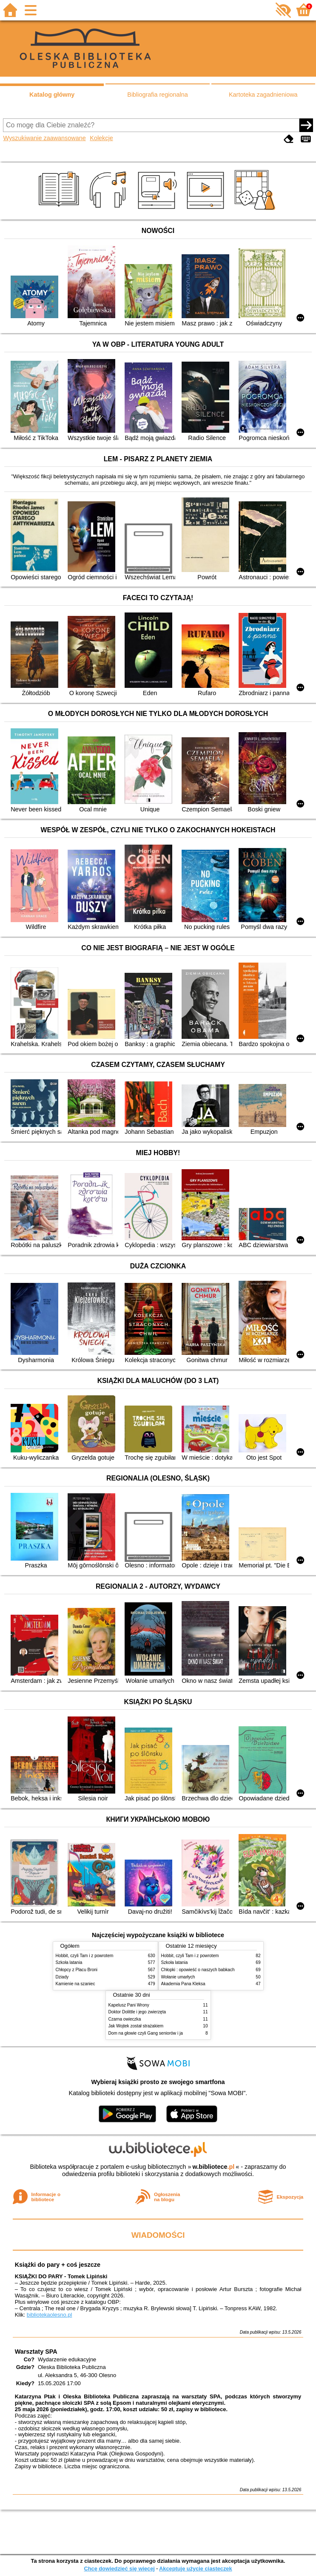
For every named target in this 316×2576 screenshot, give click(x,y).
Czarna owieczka (124, 2019)
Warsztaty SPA (36, 2351)
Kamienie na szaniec (75, 1983)
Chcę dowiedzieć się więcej (119, 2568)
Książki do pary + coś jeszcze (57, 2264)
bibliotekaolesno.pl (49, 2315)
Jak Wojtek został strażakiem (136, 2026)
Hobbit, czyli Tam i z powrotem (85, 1955)
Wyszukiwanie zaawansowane (44, 138)
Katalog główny (51, 94)
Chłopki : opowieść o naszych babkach (198, 1969)
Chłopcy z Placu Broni (77, 1969)
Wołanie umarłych (178, 1977)
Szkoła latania (69, 1962)
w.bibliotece (214, 2166)
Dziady (62, 1977)
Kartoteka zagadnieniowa (263, 94)
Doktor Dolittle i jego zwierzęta (137, 2012)
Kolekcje (101, 138)
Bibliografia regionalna (157, 94)
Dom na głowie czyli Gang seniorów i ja (145, 2033)
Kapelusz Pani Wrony (128, 2005)
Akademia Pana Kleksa (183, 1983)
